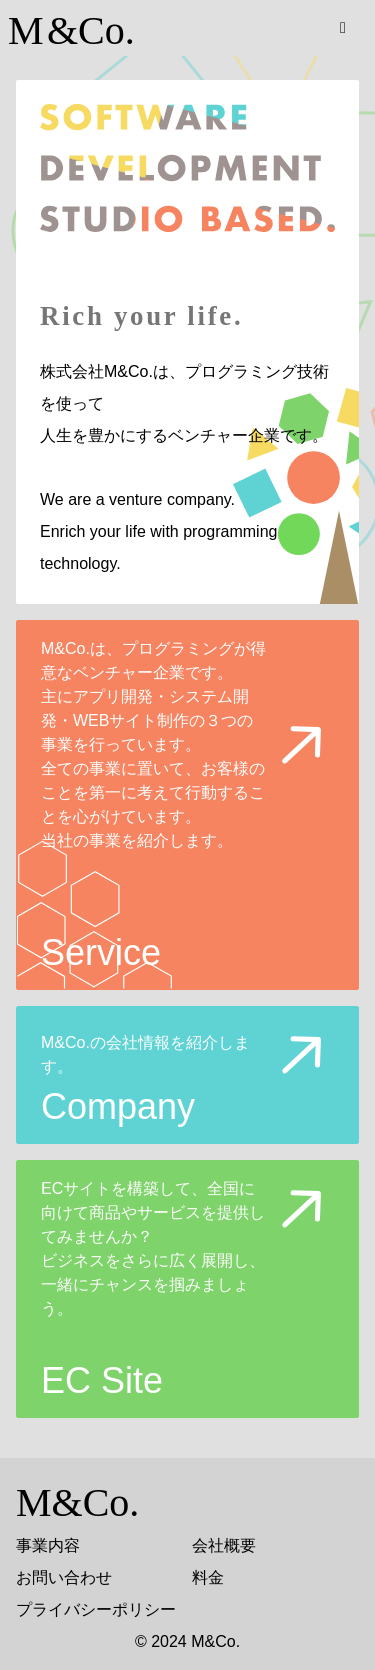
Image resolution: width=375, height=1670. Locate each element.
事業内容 (48, 1545)
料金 (208, 1577)
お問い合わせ (64, 1577)
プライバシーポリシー (96, 1609)
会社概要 (224, 1545)
